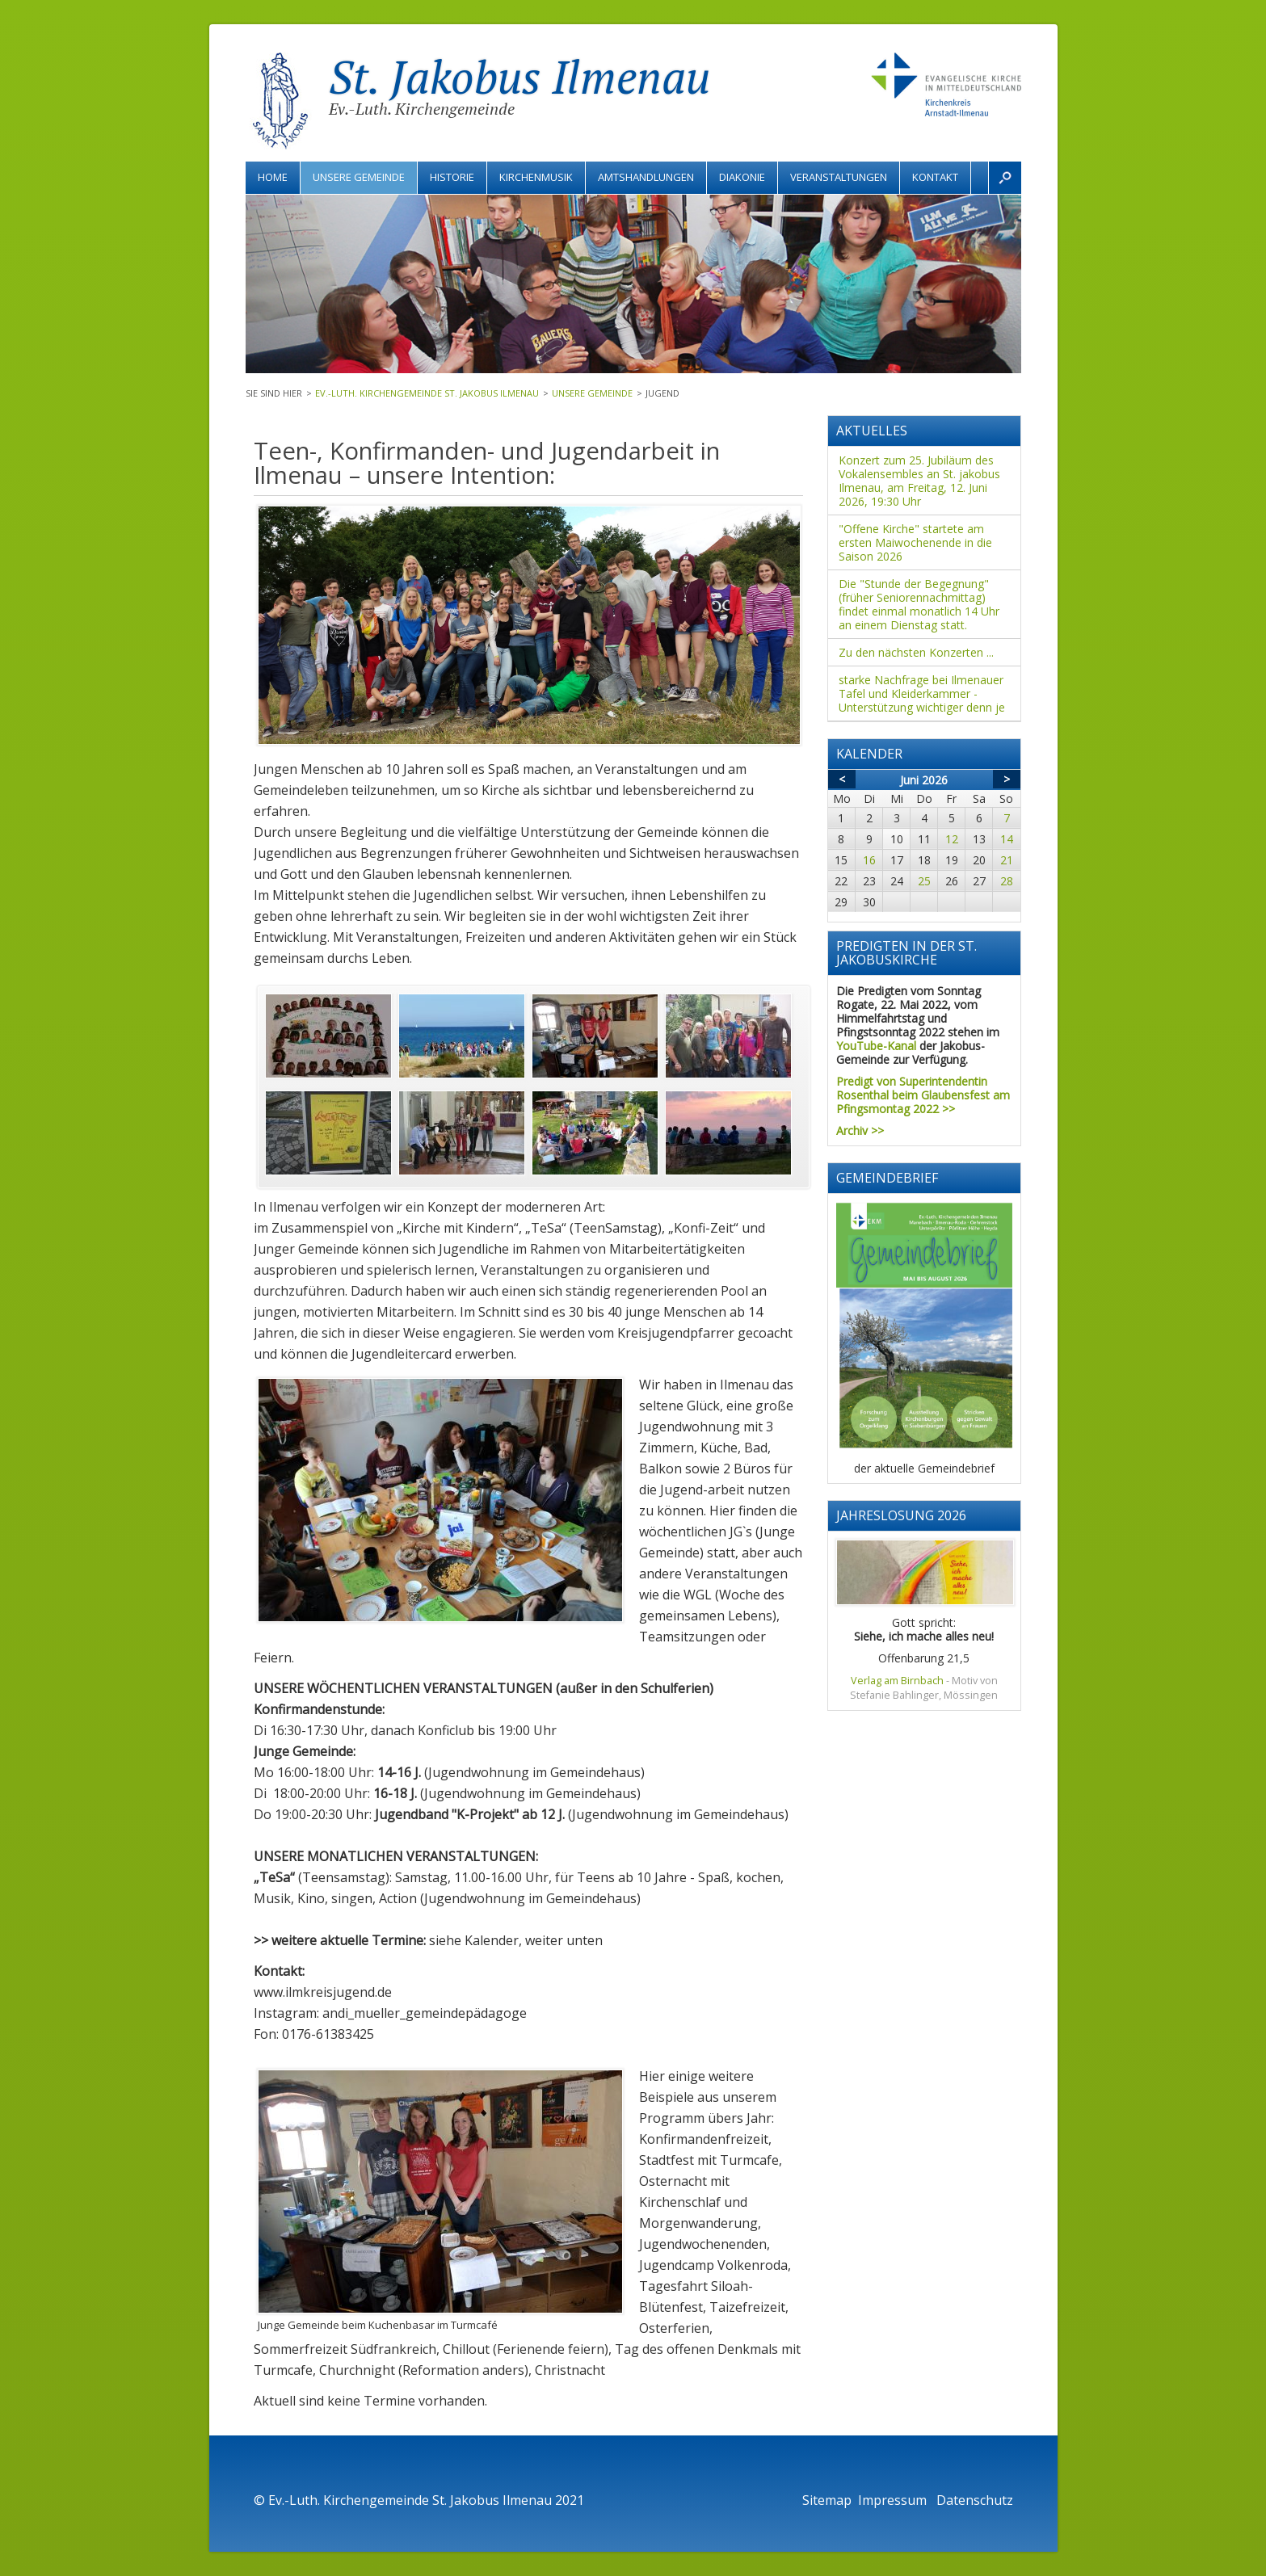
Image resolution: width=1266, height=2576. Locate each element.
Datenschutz (974, 2500)
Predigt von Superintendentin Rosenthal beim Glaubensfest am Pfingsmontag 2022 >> (923, 1095)
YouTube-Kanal (876, 1045)
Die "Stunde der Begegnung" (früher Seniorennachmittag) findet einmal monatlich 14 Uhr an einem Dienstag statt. (919, 604)
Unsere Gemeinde (592, 393)
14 (1006, 839)
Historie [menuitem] (452, 177)
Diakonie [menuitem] (742, 177)
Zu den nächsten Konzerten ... (916, 652)
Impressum (894, 2500)
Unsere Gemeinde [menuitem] (359, 177)
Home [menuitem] (273, 177)
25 (924, 881)
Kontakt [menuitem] (935, 177)
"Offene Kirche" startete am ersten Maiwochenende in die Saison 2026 (915, 542)
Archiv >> (860, 1130)
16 (869, 860)
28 (1006, 881)
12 (951, 839)
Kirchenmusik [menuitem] (536, 177)
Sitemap (827, 2500)
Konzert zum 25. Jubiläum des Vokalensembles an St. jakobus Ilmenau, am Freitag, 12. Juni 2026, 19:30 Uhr (919, 480)
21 (1006, 860)
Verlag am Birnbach (897, 1680)
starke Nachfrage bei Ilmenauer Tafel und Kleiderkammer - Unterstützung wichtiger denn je (922, 693)
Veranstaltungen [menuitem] (838, 177)
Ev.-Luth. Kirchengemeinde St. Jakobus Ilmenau (427, 393)
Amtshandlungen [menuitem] (646, 177)
